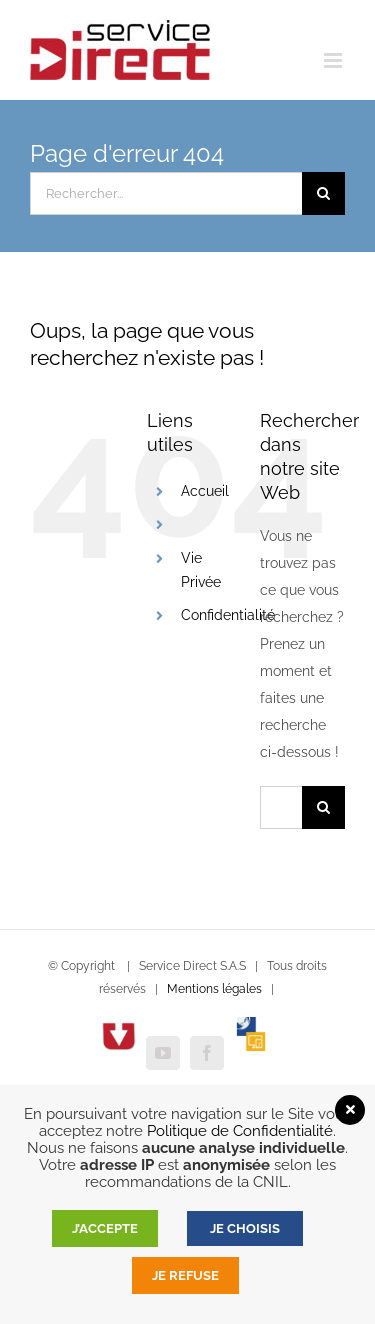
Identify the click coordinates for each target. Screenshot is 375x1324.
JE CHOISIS (245, 1228)
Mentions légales (214, 989)
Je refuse (185, 1275)
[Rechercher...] (166, 193)
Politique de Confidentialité (240, 1130)
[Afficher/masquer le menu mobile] (334, 60)
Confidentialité (228, 615)
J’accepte (105, 1228)
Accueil (205, 491)
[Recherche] (323, 193)
